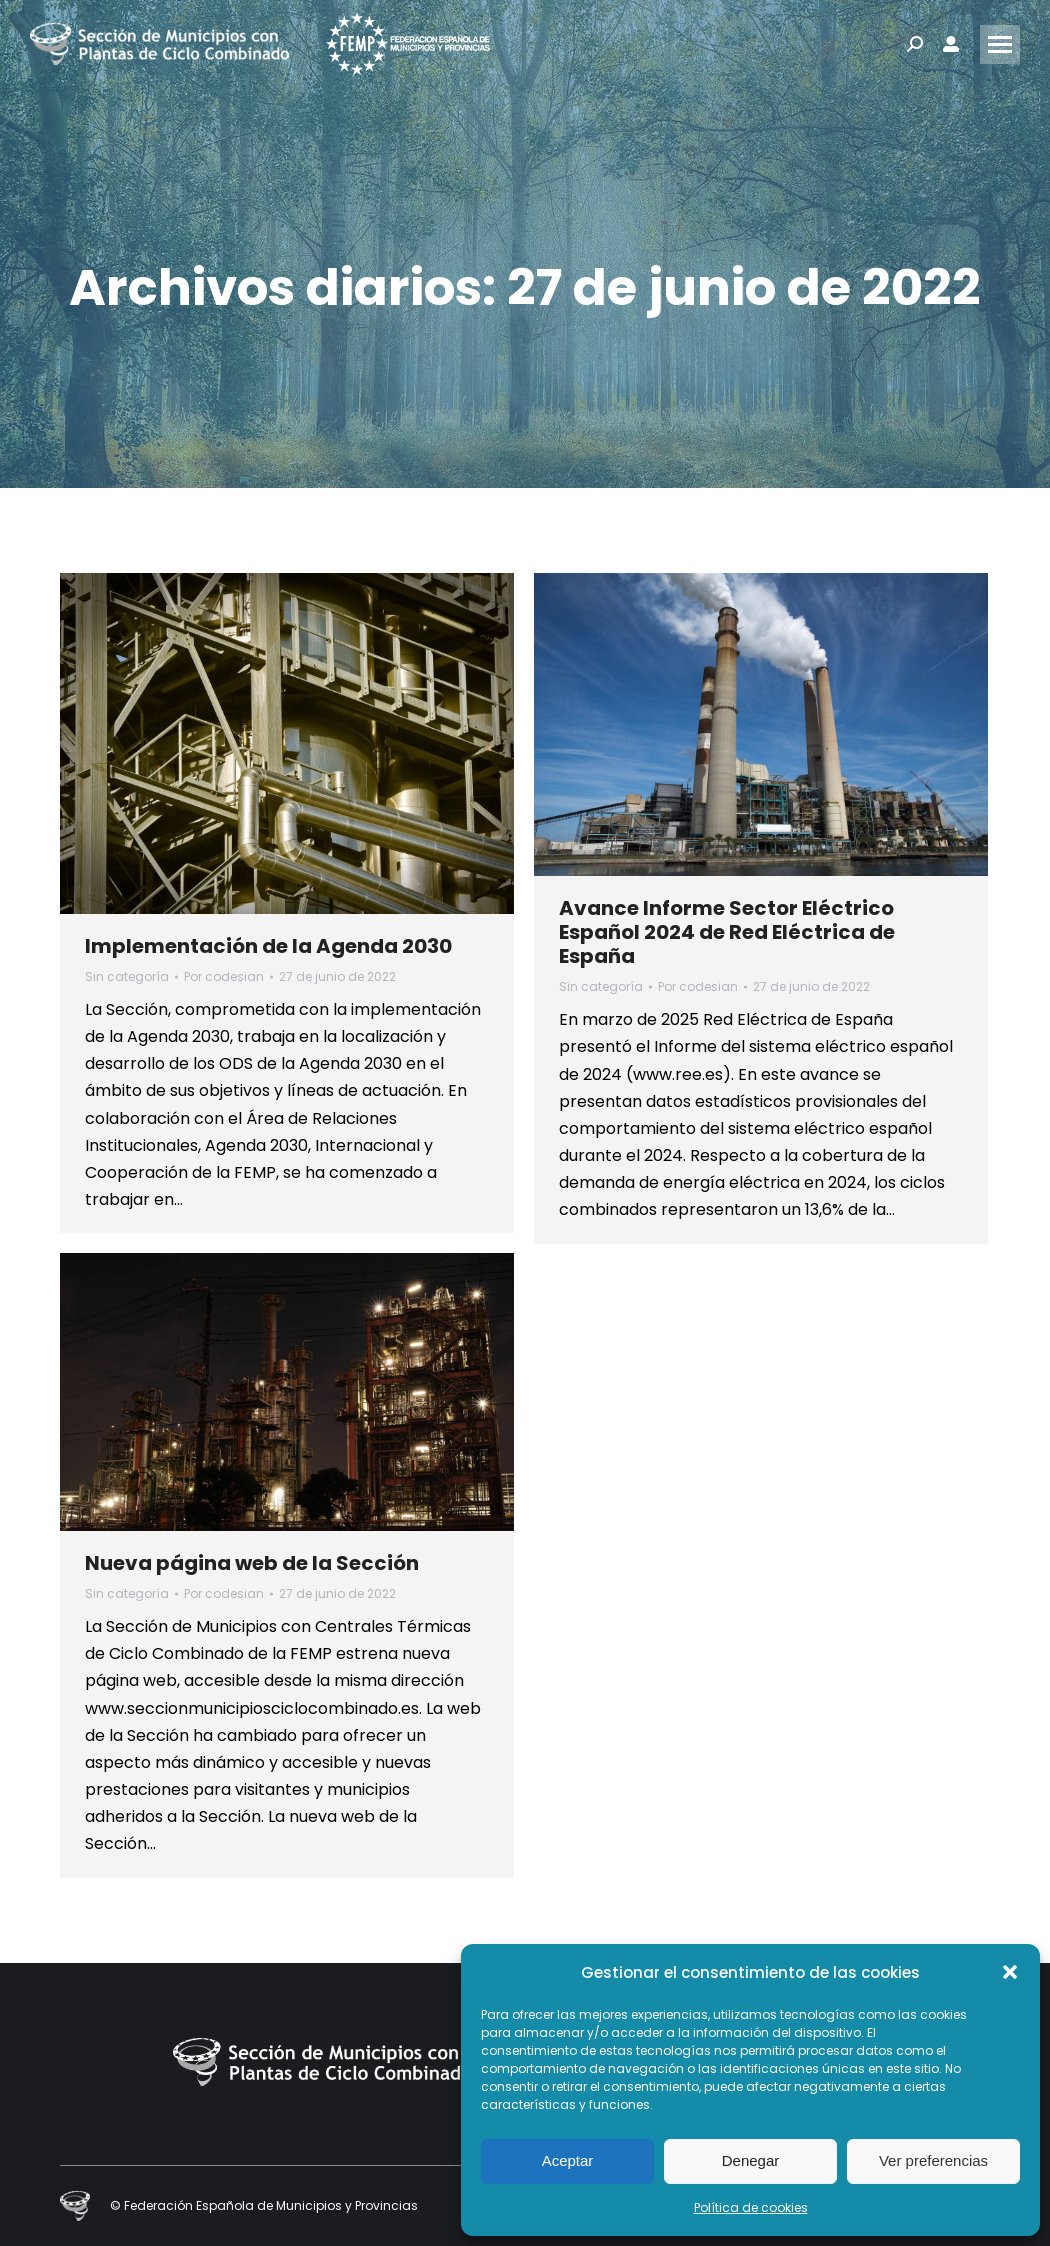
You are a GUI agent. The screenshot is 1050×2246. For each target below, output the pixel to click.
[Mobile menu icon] (1000, 44)
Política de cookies (751, 2207)
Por (224, 976)
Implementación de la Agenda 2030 (268, 946)
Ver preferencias (933, 2160)
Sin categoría (127, 976)
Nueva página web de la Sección (252, 1563)
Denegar (751, 2160)
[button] (1010, 1972)
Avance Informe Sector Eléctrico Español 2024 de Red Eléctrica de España (727, 932)
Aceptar (568, 2160)
